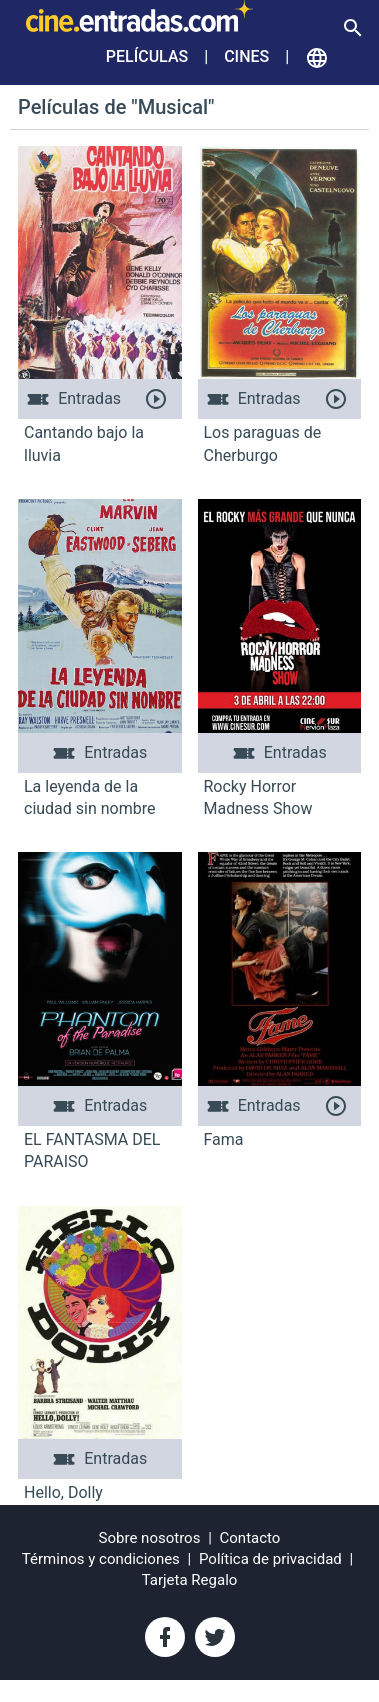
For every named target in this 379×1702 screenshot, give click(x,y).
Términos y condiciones (101, 1559)
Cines (246, 56)
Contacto (250, 1538)
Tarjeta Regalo (190, 1580)
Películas (147, 56)
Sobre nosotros (150, 1538)
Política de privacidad (270, 1559)
